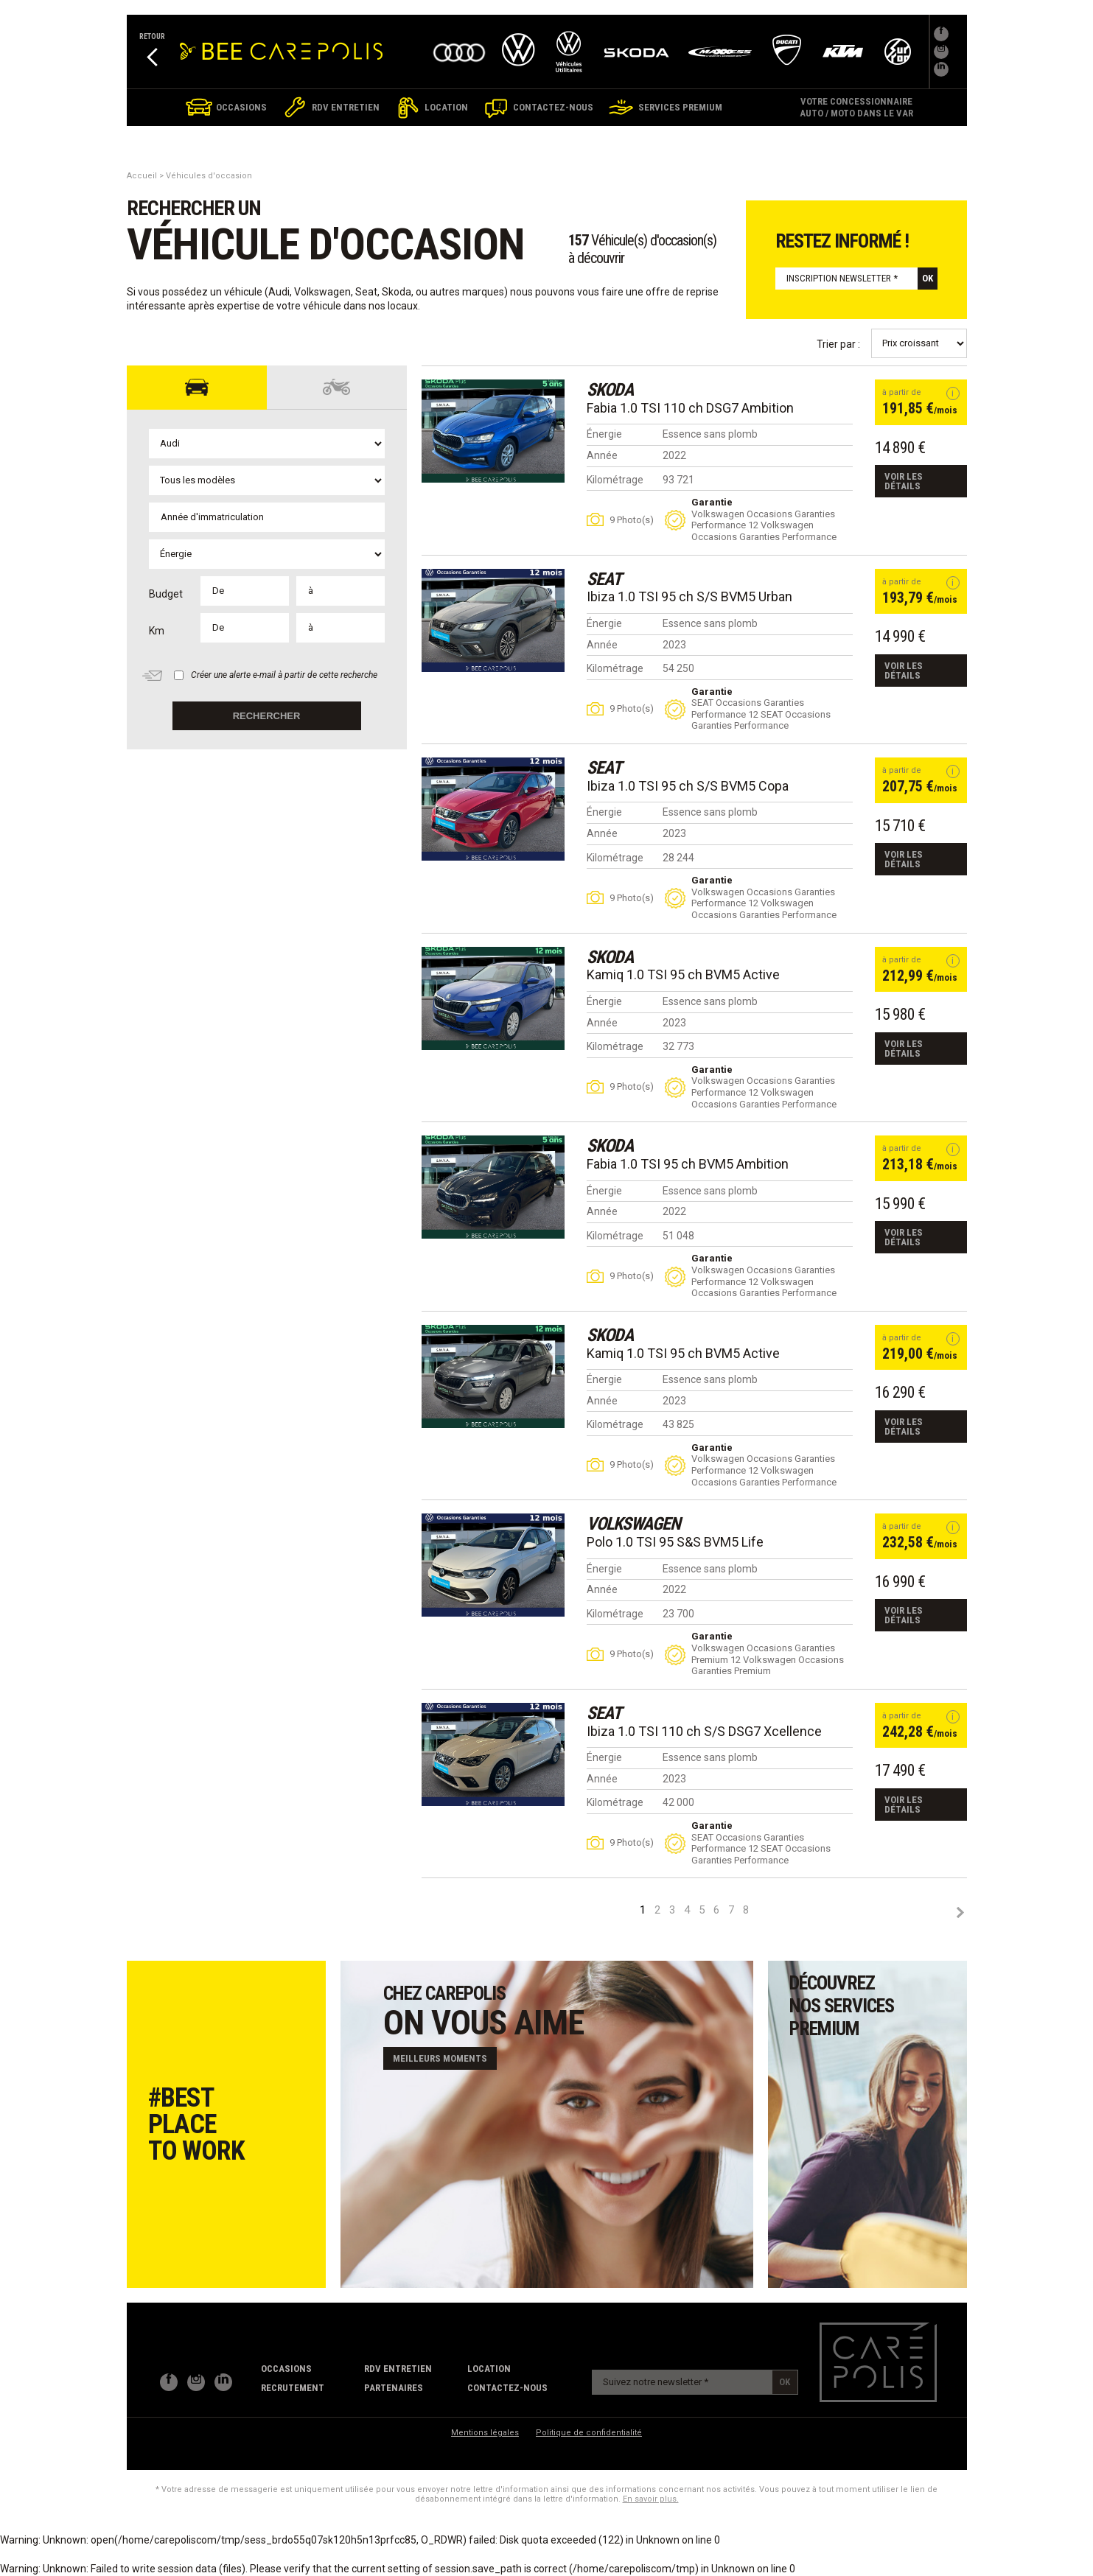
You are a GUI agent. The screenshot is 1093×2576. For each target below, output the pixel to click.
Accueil (142, 176)
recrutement (292, 2387)
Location (489, 2368)
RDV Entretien (398, 2368)
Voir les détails (903, 481)
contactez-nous (507, 2387)
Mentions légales (485, 2432)
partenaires (393, 2387)
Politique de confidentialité (589, 2432)
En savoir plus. (651, 2499)
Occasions (286, 2368)
